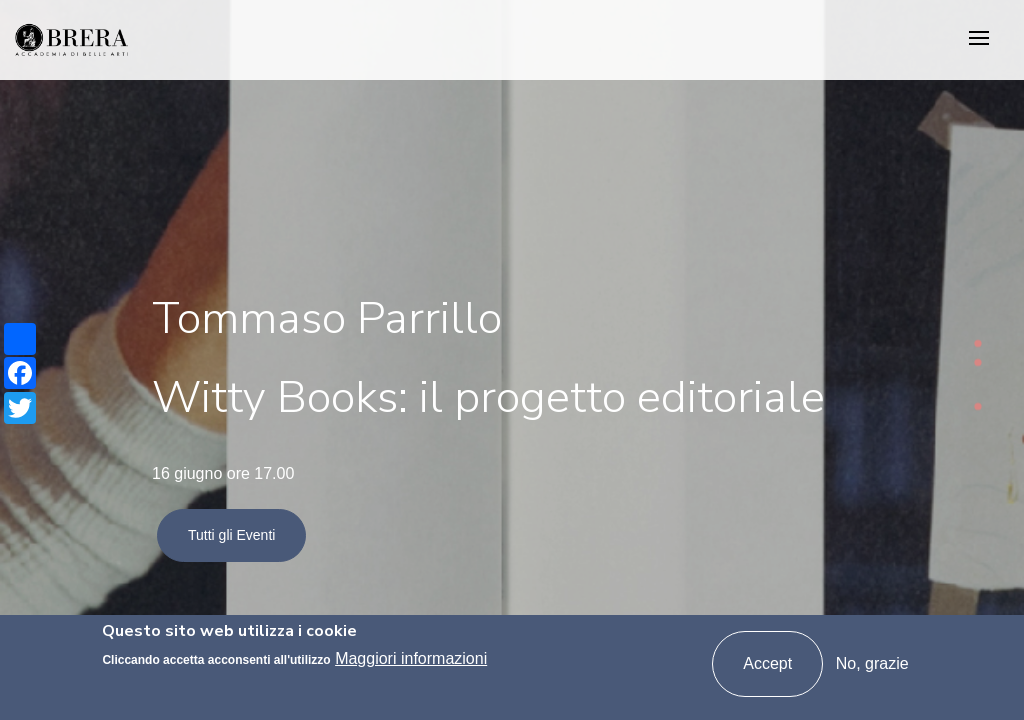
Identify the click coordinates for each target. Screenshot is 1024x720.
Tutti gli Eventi (231, 535)
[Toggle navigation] (979, 39)
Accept (767, 664)
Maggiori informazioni (411, 659)
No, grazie (872, 664)
